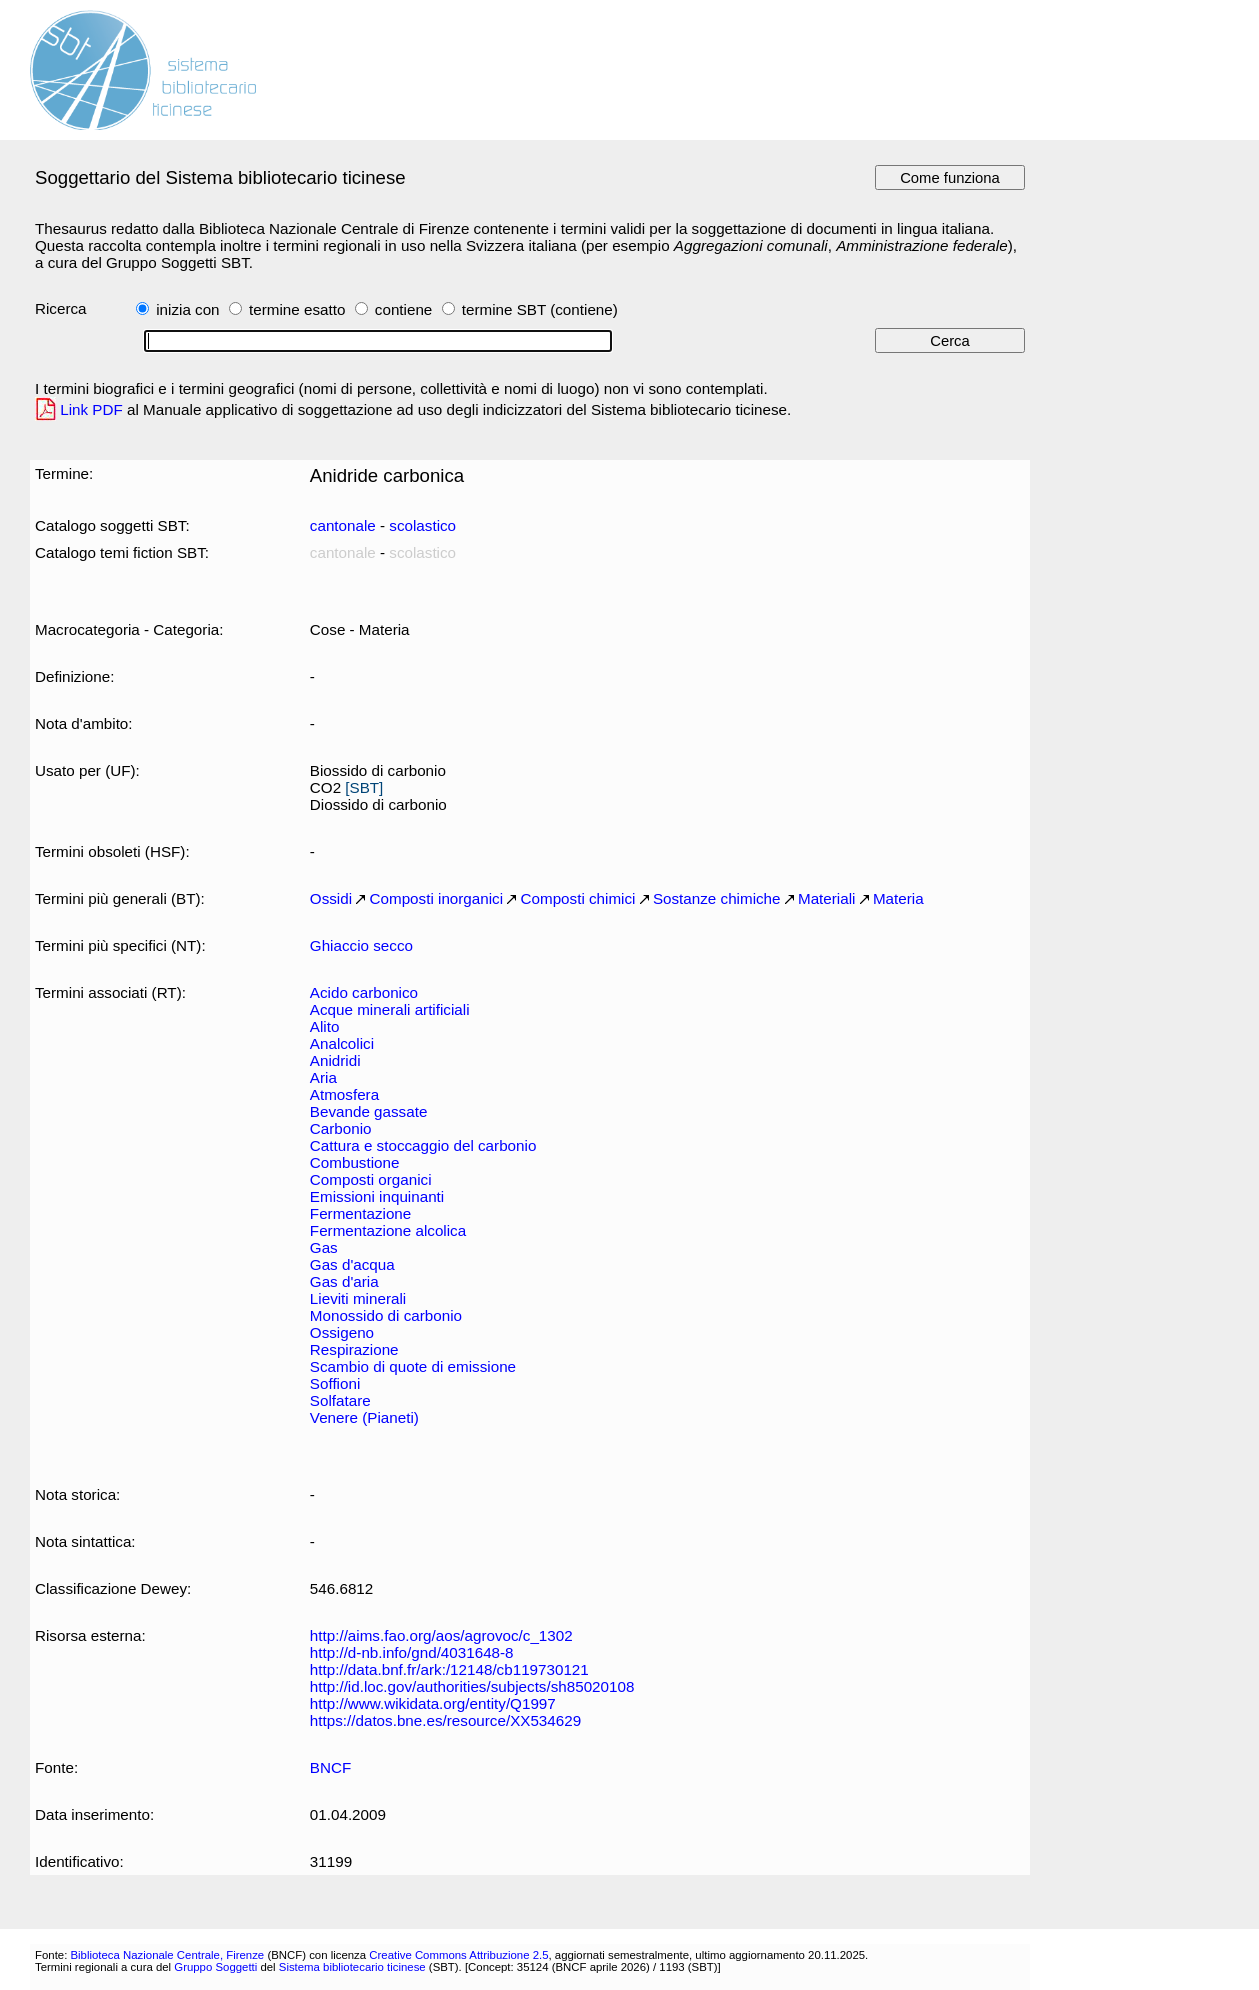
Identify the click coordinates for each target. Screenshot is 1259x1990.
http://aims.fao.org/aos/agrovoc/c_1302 (441, 1635)
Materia (898, 898)
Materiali (826, 898)
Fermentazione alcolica (388, 1230)
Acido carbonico (364, 992)
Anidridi (335, 1060)
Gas (324, 1247)
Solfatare (340, 1400)
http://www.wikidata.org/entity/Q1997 (433, 1703)
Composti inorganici (437, 898)
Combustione (355, 1162)
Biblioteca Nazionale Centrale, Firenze (167, 1955)
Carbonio (341, 1128)
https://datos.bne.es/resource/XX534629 (445, 1720)
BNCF (330, 1767)
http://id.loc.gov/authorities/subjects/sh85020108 (472, 1686)
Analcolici (342, 1043)
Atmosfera (344, 1094)
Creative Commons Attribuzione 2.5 (458, 1955)
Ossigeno (342, 1332)
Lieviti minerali (358, 1298)
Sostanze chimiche (717, 898)
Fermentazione (360, 1213)
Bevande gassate (369, 1111)
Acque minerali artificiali (390, 1009)
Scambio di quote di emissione (413, 1366)
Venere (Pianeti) (364, 1417)
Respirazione (354, 1349)
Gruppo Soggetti (215, 1967)
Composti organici (371, 1179)
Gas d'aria (344, 1281)
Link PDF (91, 409)
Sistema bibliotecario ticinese (352, 1967)
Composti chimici (578, 898)
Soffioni (335, 1383)
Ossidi (331, 898)
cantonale (343, 525)
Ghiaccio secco (361, 945)
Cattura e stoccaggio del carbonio (423, 1145)
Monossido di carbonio (386, 1315)
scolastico (422, 525)
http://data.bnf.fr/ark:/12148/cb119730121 (449, 1669)
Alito (325, 1026)
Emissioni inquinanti (377, 1196)
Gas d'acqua (352, 1264)
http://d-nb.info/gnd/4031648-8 (412, 1652)
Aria (323, 1077)
